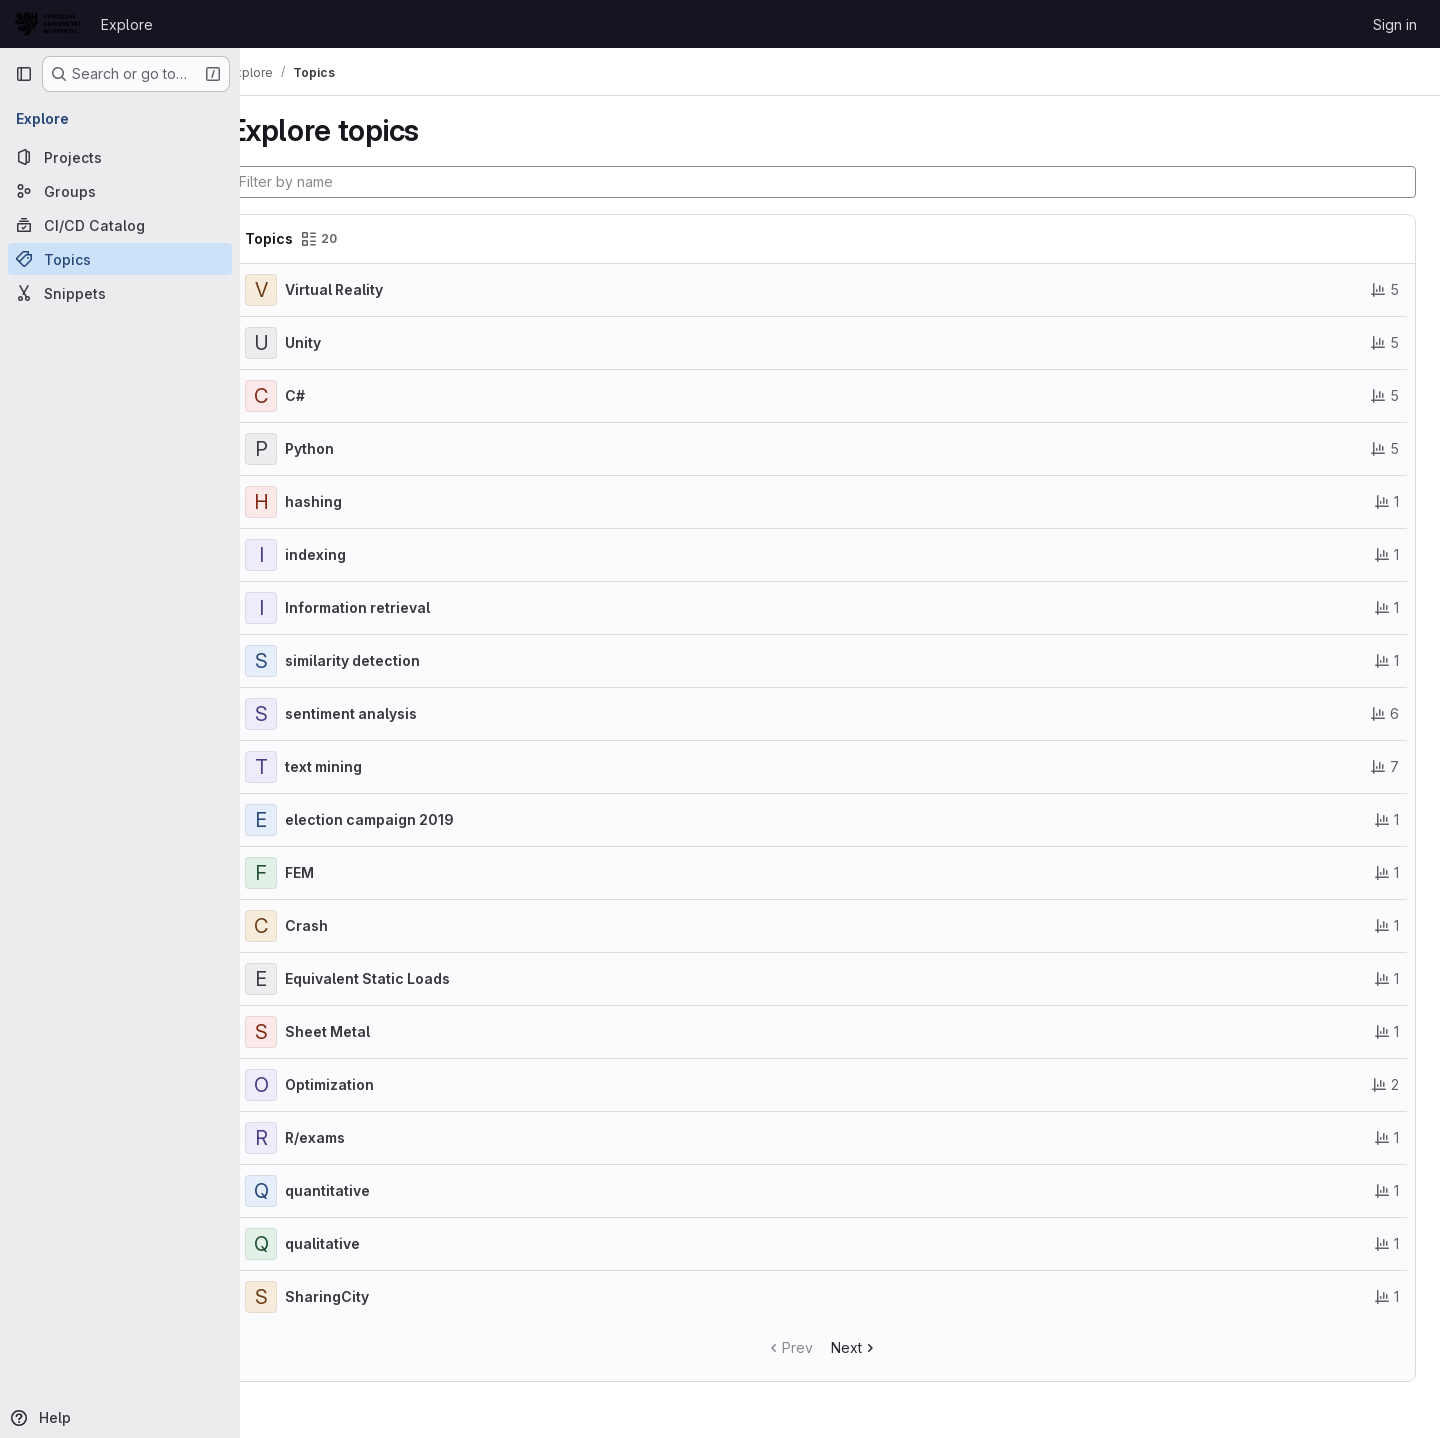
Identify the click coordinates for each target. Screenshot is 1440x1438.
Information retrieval (393, 607)
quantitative (363, 1190)
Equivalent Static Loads (403, 978)
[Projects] (120, 157)
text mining (359, 766)
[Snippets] (120, 293)
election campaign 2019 (405, 819)
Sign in (1395, 24)
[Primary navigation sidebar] (24, 74)
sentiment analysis (387, 713)
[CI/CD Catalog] (120, 225)
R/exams (351, 1137)
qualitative (358, 1243)
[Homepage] (48, 24)
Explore (127, 24)
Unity (339, 342)
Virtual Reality (370, 289)
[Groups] (120, 191)
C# (331, 395)
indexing (351, 554)
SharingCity (363, 1296)
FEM (335, 872)
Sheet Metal (363, 1031)
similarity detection (388, 660)
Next (872, 1347)
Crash (342, 925)
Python (345, 448)
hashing (349, 501)
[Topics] (120, 259)
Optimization (365, 1084)
